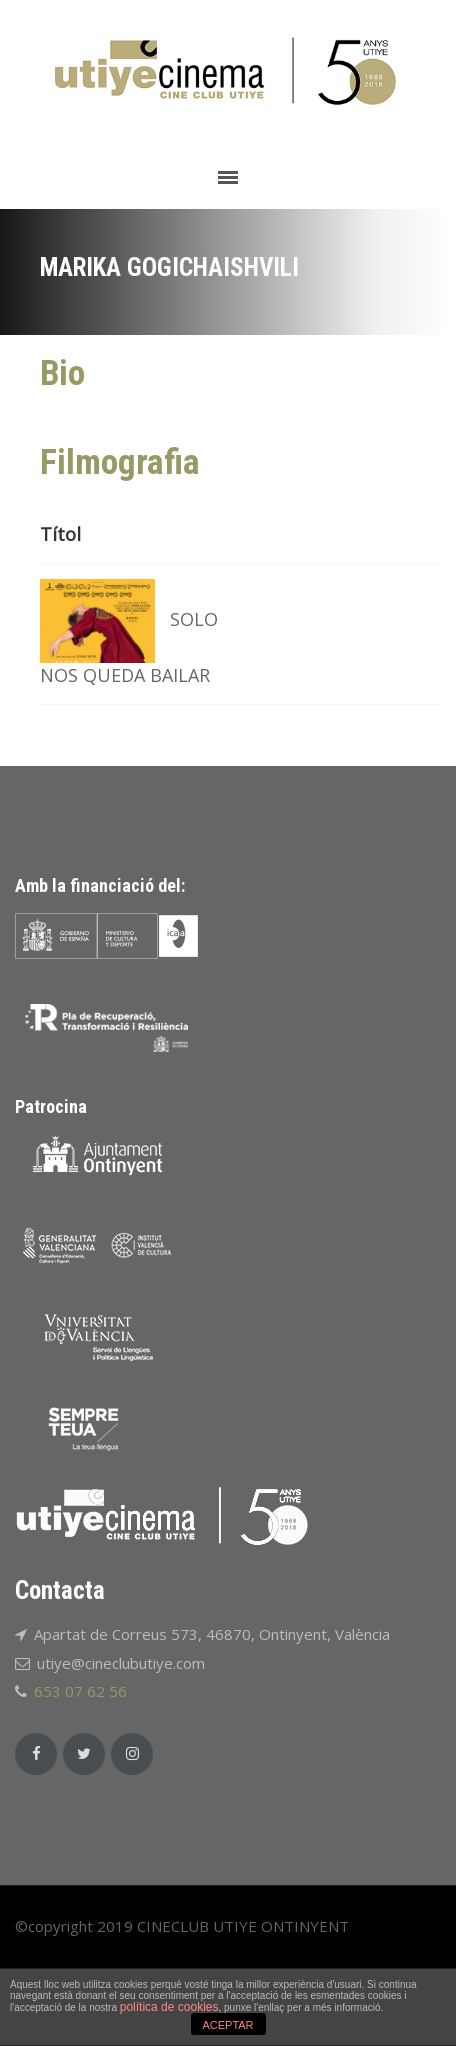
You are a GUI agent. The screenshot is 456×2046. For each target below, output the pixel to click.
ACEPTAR (227, 2025)
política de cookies (169, 2007)
